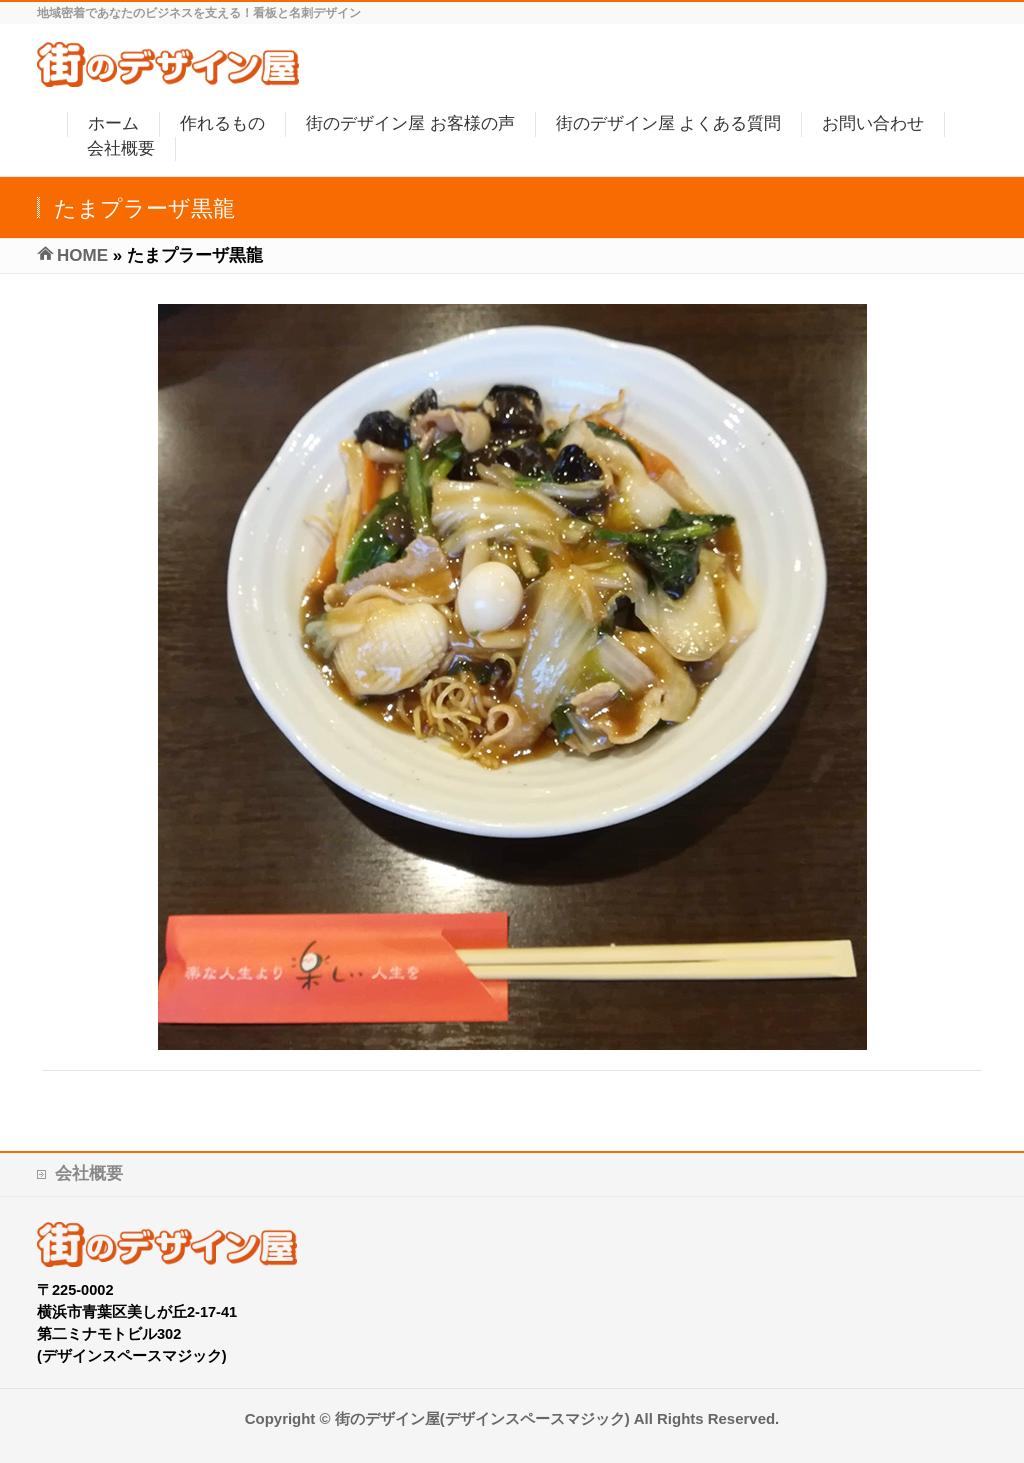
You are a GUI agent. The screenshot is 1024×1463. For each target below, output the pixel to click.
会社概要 (89, 1173)
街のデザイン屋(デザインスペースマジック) (482, 1418)
